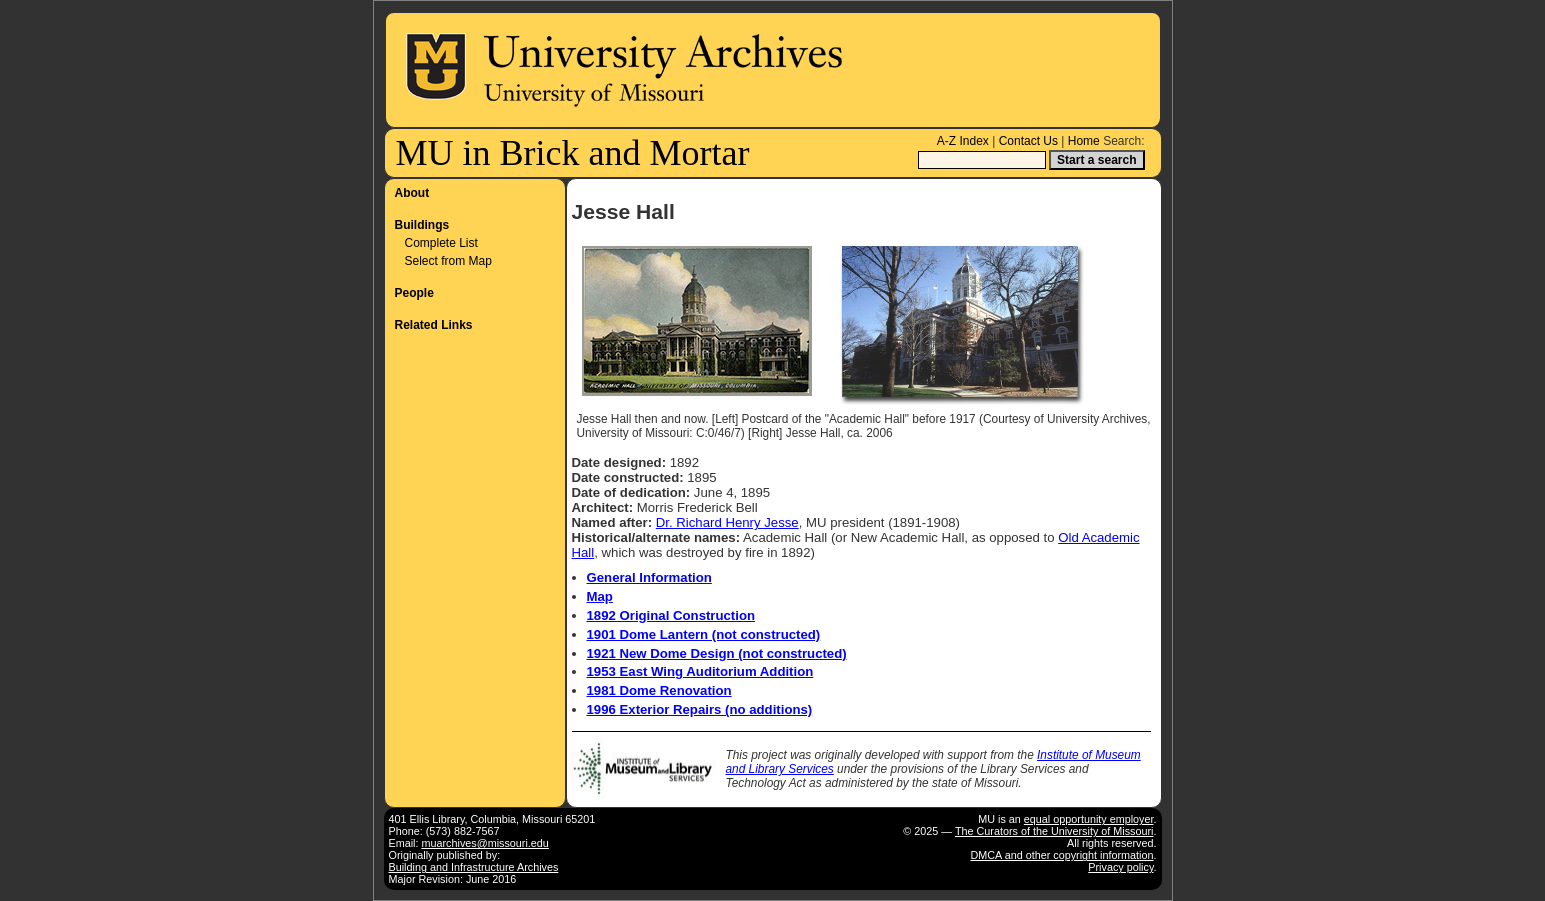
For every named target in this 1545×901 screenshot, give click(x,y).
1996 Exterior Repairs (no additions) (700, 709)
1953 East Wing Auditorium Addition (700, 671)
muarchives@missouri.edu (485, 843)
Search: (1123, 141)
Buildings (422, 225)
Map (600, 596)
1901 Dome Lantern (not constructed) (704, 634)
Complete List (441, 243)
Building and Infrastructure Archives (474, 867)
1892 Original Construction (671, 615)
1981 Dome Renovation (659, 690)
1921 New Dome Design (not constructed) (717, 653)
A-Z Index (963, 141)
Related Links (434, 325)
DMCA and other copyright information (1061, 855)
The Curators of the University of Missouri (1054, 831)
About (412, 193)
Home (1084, 141)
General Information (649, 577)
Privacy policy (1120, 867)
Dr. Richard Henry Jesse (727, 522)
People (414, 293)
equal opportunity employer (1089, 819)
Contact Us (1028, 141)
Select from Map (448, 261)
